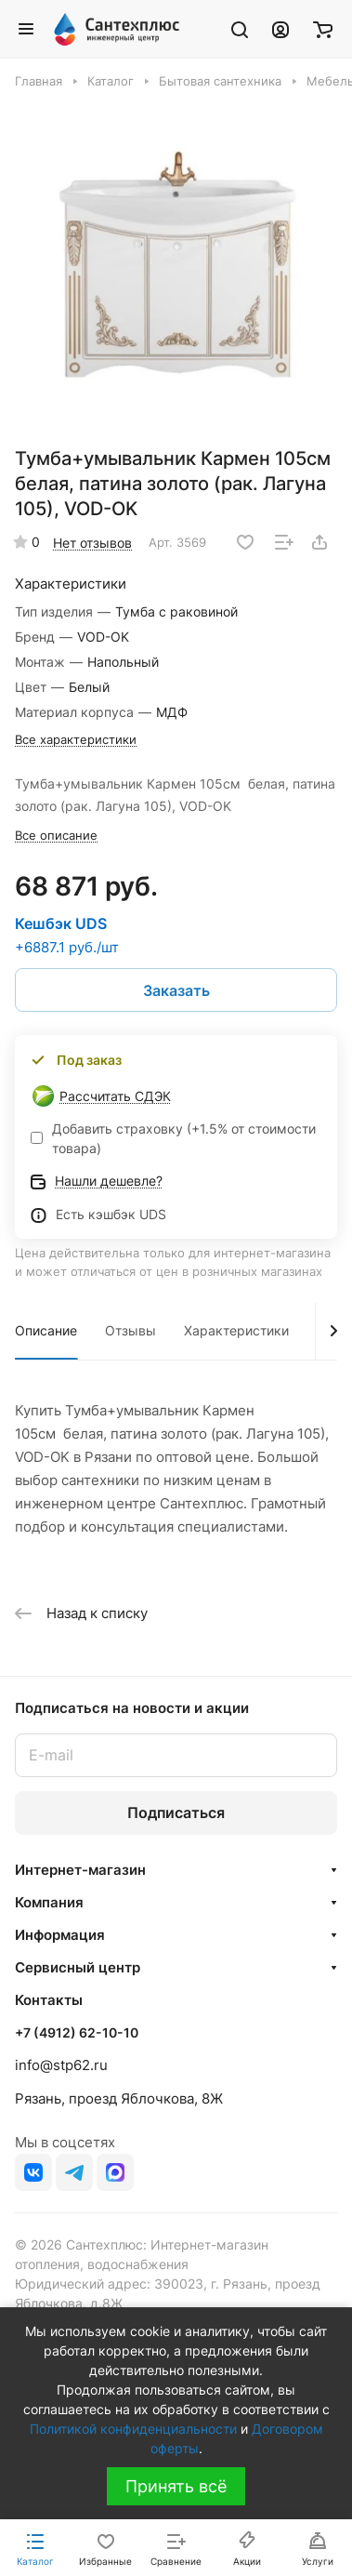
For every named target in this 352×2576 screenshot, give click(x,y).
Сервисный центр (77, 1967)
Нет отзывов (92, 543)
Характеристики (236, 1330)
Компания (49, 1902)
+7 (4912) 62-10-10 (76, 2032)
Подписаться (176, 1812)
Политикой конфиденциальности (133, 2429)
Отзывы (130, 1330)
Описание (46, 1330)
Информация (60, 1935)
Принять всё (176, 2486)
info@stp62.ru (61, 2065)
